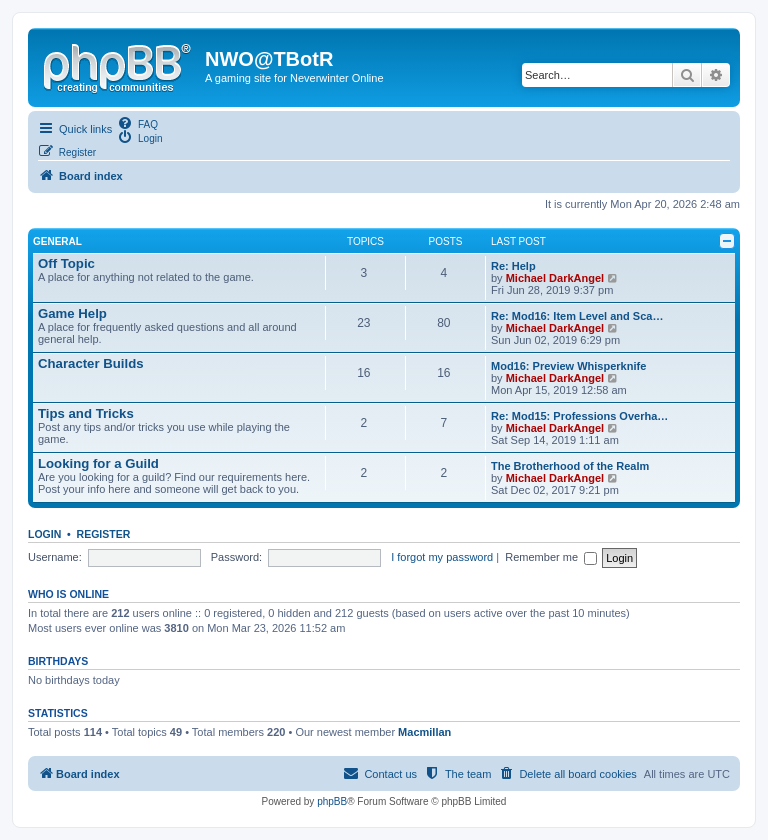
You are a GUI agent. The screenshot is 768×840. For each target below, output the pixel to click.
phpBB (332, 801)
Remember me (552, 557)
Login (44, 534)
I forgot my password (442, 557)
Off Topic (66, 263)
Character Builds (91, 363)
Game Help (72, 313)
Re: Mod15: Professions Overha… (579, 416)
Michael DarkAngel (555, 278)
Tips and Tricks (86, 413)
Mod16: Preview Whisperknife (568, 366)
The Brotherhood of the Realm (570, 466)
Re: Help (513, 266)
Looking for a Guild (98, 463)
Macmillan (424, 732)
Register (104, 534)
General (57, 241)
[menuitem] (137, 123)
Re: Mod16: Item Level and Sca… (577, 316)
